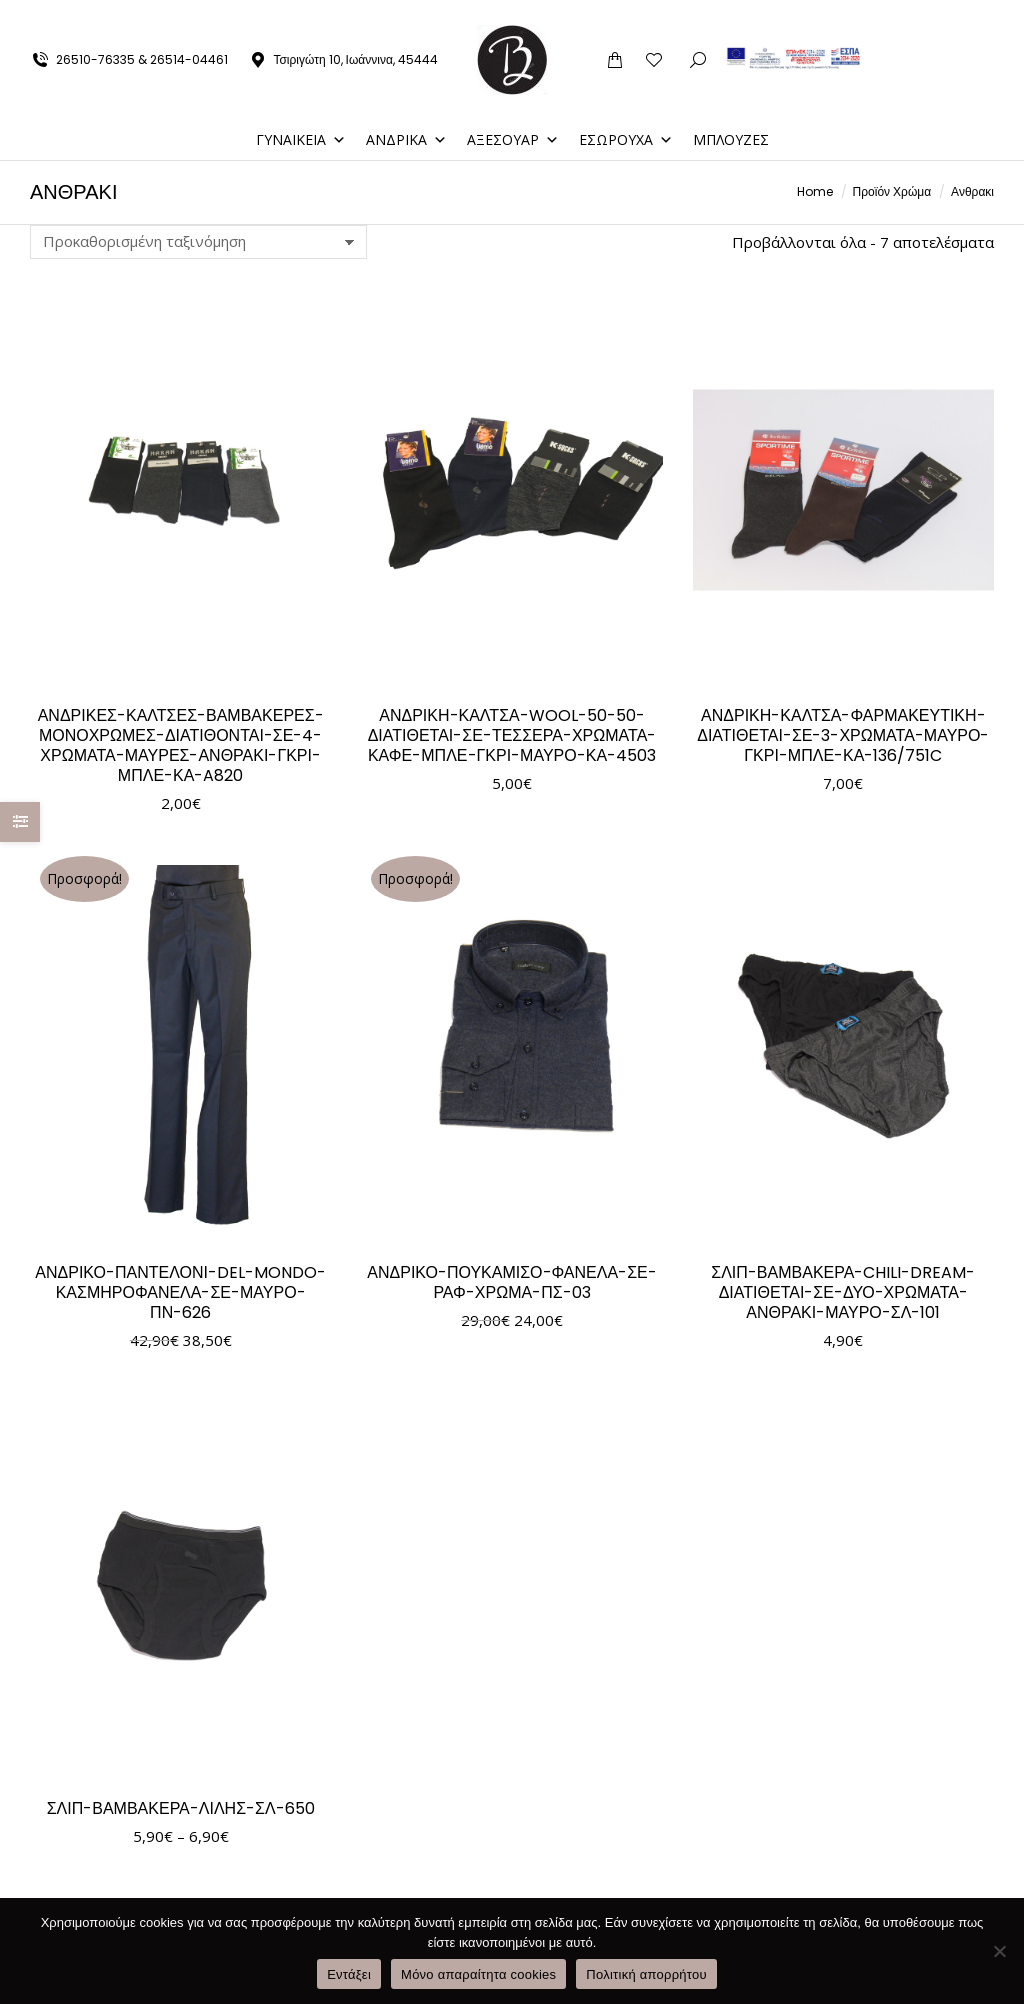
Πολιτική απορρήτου (646, 1974)
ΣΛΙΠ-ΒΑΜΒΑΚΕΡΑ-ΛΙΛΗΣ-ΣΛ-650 (181, 1808)
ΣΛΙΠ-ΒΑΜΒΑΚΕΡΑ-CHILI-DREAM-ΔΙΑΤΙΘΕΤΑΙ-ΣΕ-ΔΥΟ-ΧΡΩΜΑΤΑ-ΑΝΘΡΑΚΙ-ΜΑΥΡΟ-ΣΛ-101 (843, 1292)
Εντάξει (349, 1974)
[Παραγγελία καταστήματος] (198, 242)
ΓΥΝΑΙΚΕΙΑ (301, 139)
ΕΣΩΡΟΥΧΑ (626, 139)
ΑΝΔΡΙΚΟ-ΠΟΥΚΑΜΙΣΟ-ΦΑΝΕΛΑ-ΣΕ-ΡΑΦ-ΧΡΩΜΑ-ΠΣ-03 (511, 1282)
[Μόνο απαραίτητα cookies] (999, 1951)
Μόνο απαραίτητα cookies (478, 1974)
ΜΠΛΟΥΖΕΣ (731, 139)
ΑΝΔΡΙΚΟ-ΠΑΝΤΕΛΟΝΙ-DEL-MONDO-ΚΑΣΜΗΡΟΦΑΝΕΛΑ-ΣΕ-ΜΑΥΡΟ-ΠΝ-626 (180, 1292)
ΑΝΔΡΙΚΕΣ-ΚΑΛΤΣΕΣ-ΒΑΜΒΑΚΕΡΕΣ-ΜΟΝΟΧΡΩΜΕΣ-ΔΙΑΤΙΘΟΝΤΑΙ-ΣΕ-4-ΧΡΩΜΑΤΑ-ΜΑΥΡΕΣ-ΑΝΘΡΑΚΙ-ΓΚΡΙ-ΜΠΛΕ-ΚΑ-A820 (181, 745)
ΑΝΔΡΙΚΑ (406, 139)
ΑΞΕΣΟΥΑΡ (513, 139)
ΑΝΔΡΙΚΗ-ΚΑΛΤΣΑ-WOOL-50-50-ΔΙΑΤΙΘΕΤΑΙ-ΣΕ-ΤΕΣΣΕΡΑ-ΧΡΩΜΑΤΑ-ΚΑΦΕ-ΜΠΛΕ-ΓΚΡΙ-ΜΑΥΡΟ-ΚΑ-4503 (512, 735)
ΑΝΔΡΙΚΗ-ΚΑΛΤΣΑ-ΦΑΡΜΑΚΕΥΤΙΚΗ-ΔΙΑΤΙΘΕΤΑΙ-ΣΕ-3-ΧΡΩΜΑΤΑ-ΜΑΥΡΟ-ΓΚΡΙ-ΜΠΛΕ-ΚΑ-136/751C (843, 735)
